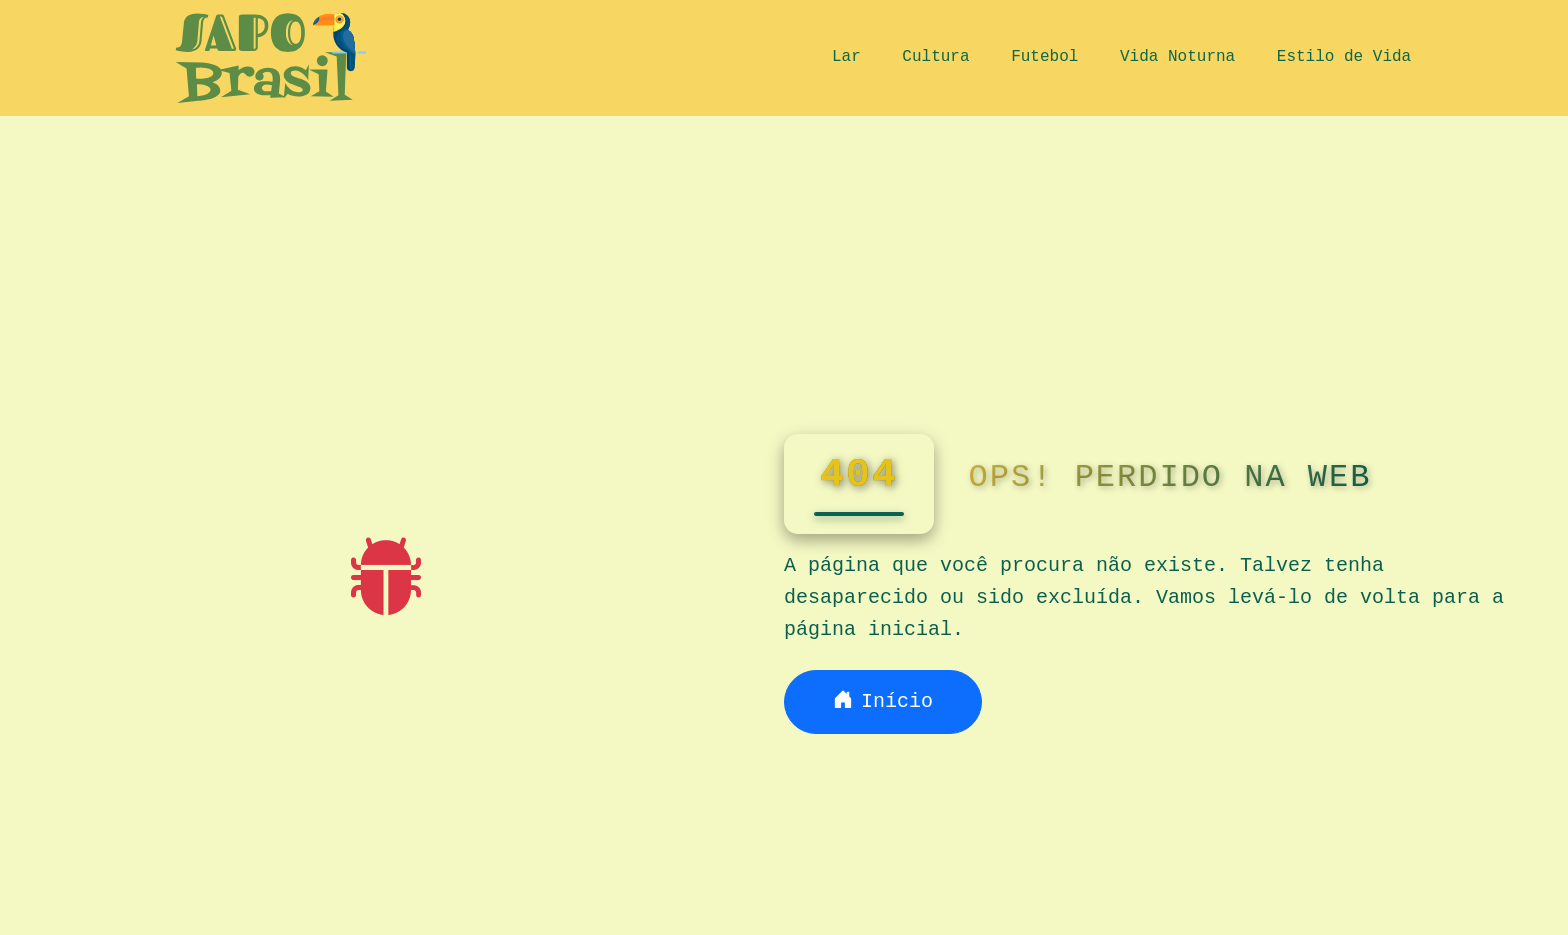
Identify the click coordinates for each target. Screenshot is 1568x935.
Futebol (1044, 57)
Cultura (935, 57)
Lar (846, 57)
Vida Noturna (1177, 57)
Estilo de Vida (1344, 57)
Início (883, 701)
